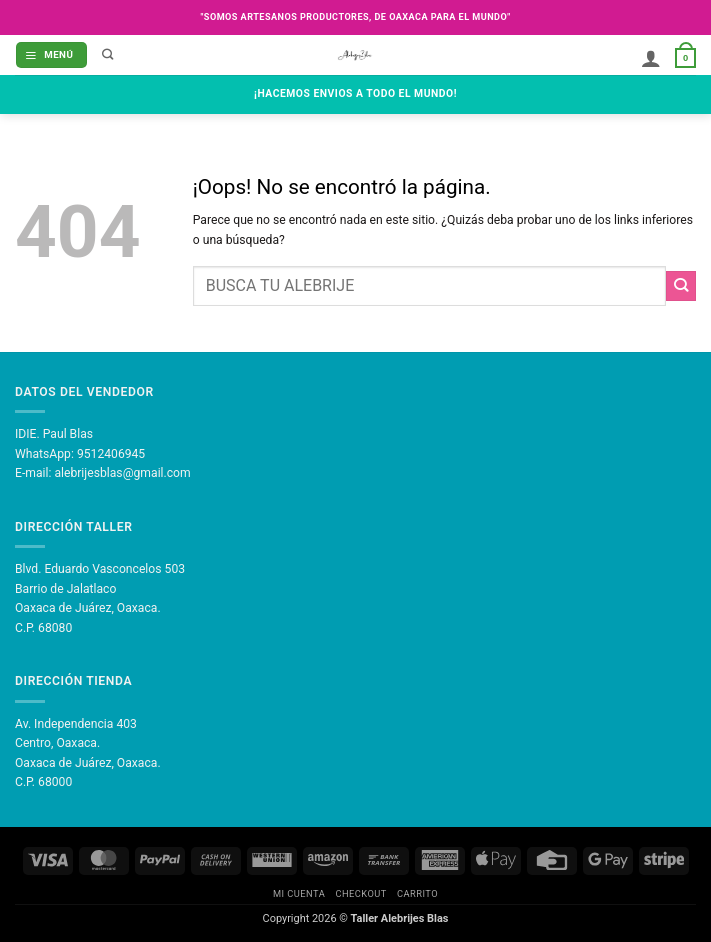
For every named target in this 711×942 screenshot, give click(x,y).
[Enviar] (681, 286)
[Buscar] (108, 55)
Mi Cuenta (299, 893)
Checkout (360, 893)
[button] (51, 54)
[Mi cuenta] (651, 59)
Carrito (417, 893)
